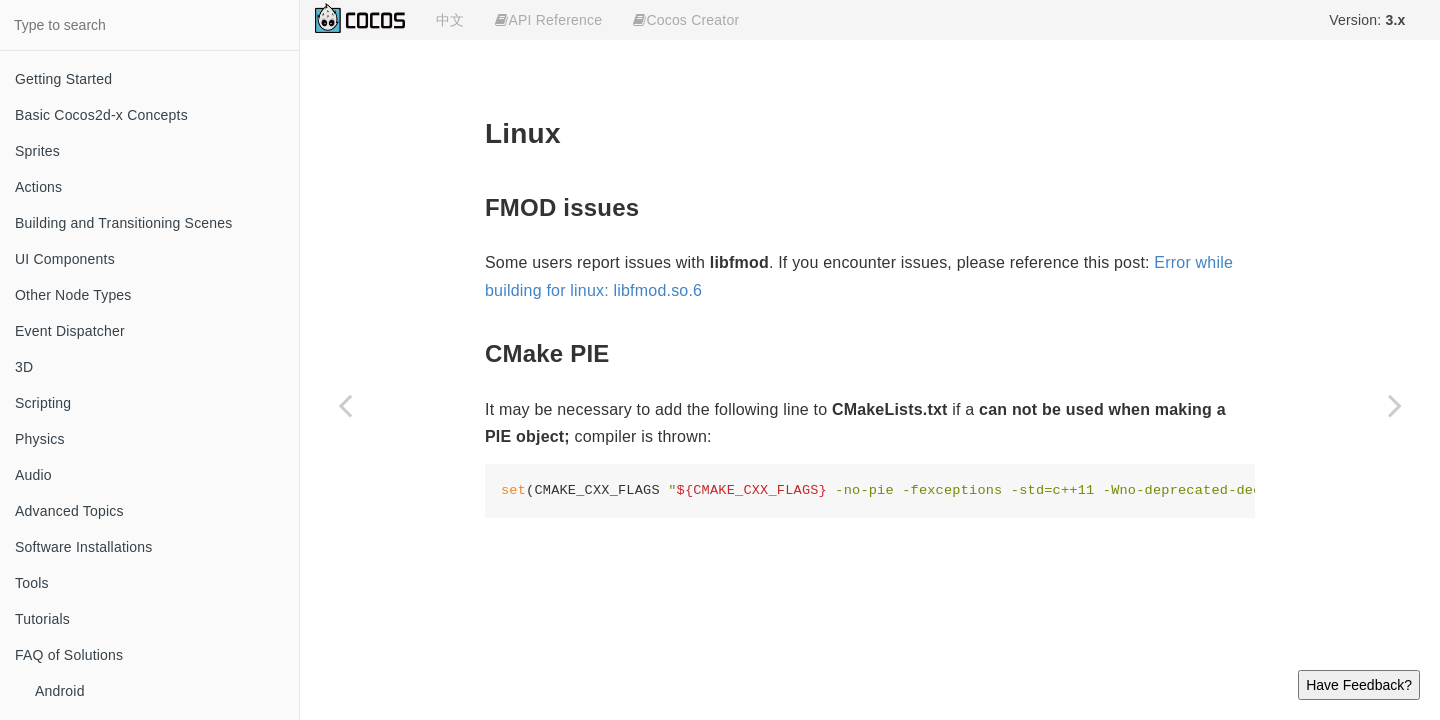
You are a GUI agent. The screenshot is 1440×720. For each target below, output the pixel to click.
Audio (33, 475)
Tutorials (42, 619)
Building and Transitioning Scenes (124, 223)
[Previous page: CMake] (345, 405)
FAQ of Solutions (69, 655)
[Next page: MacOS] (1395, 405)
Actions (38, 187)
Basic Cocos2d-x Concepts (101, 115)
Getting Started (63, 79)
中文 (450, 20)
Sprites (37, 151)
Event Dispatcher (70, 331)
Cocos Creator (686, 20)
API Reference (548, 20)
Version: (1367, 20)
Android (60, 691)
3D (24, 367)
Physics (40, 439)
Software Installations (83, 547)
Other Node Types (73, 295)
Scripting (43, 403)
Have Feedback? (1359, 685)
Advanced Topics (69, 511)
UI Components (65, 259)
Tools (32, 583)
